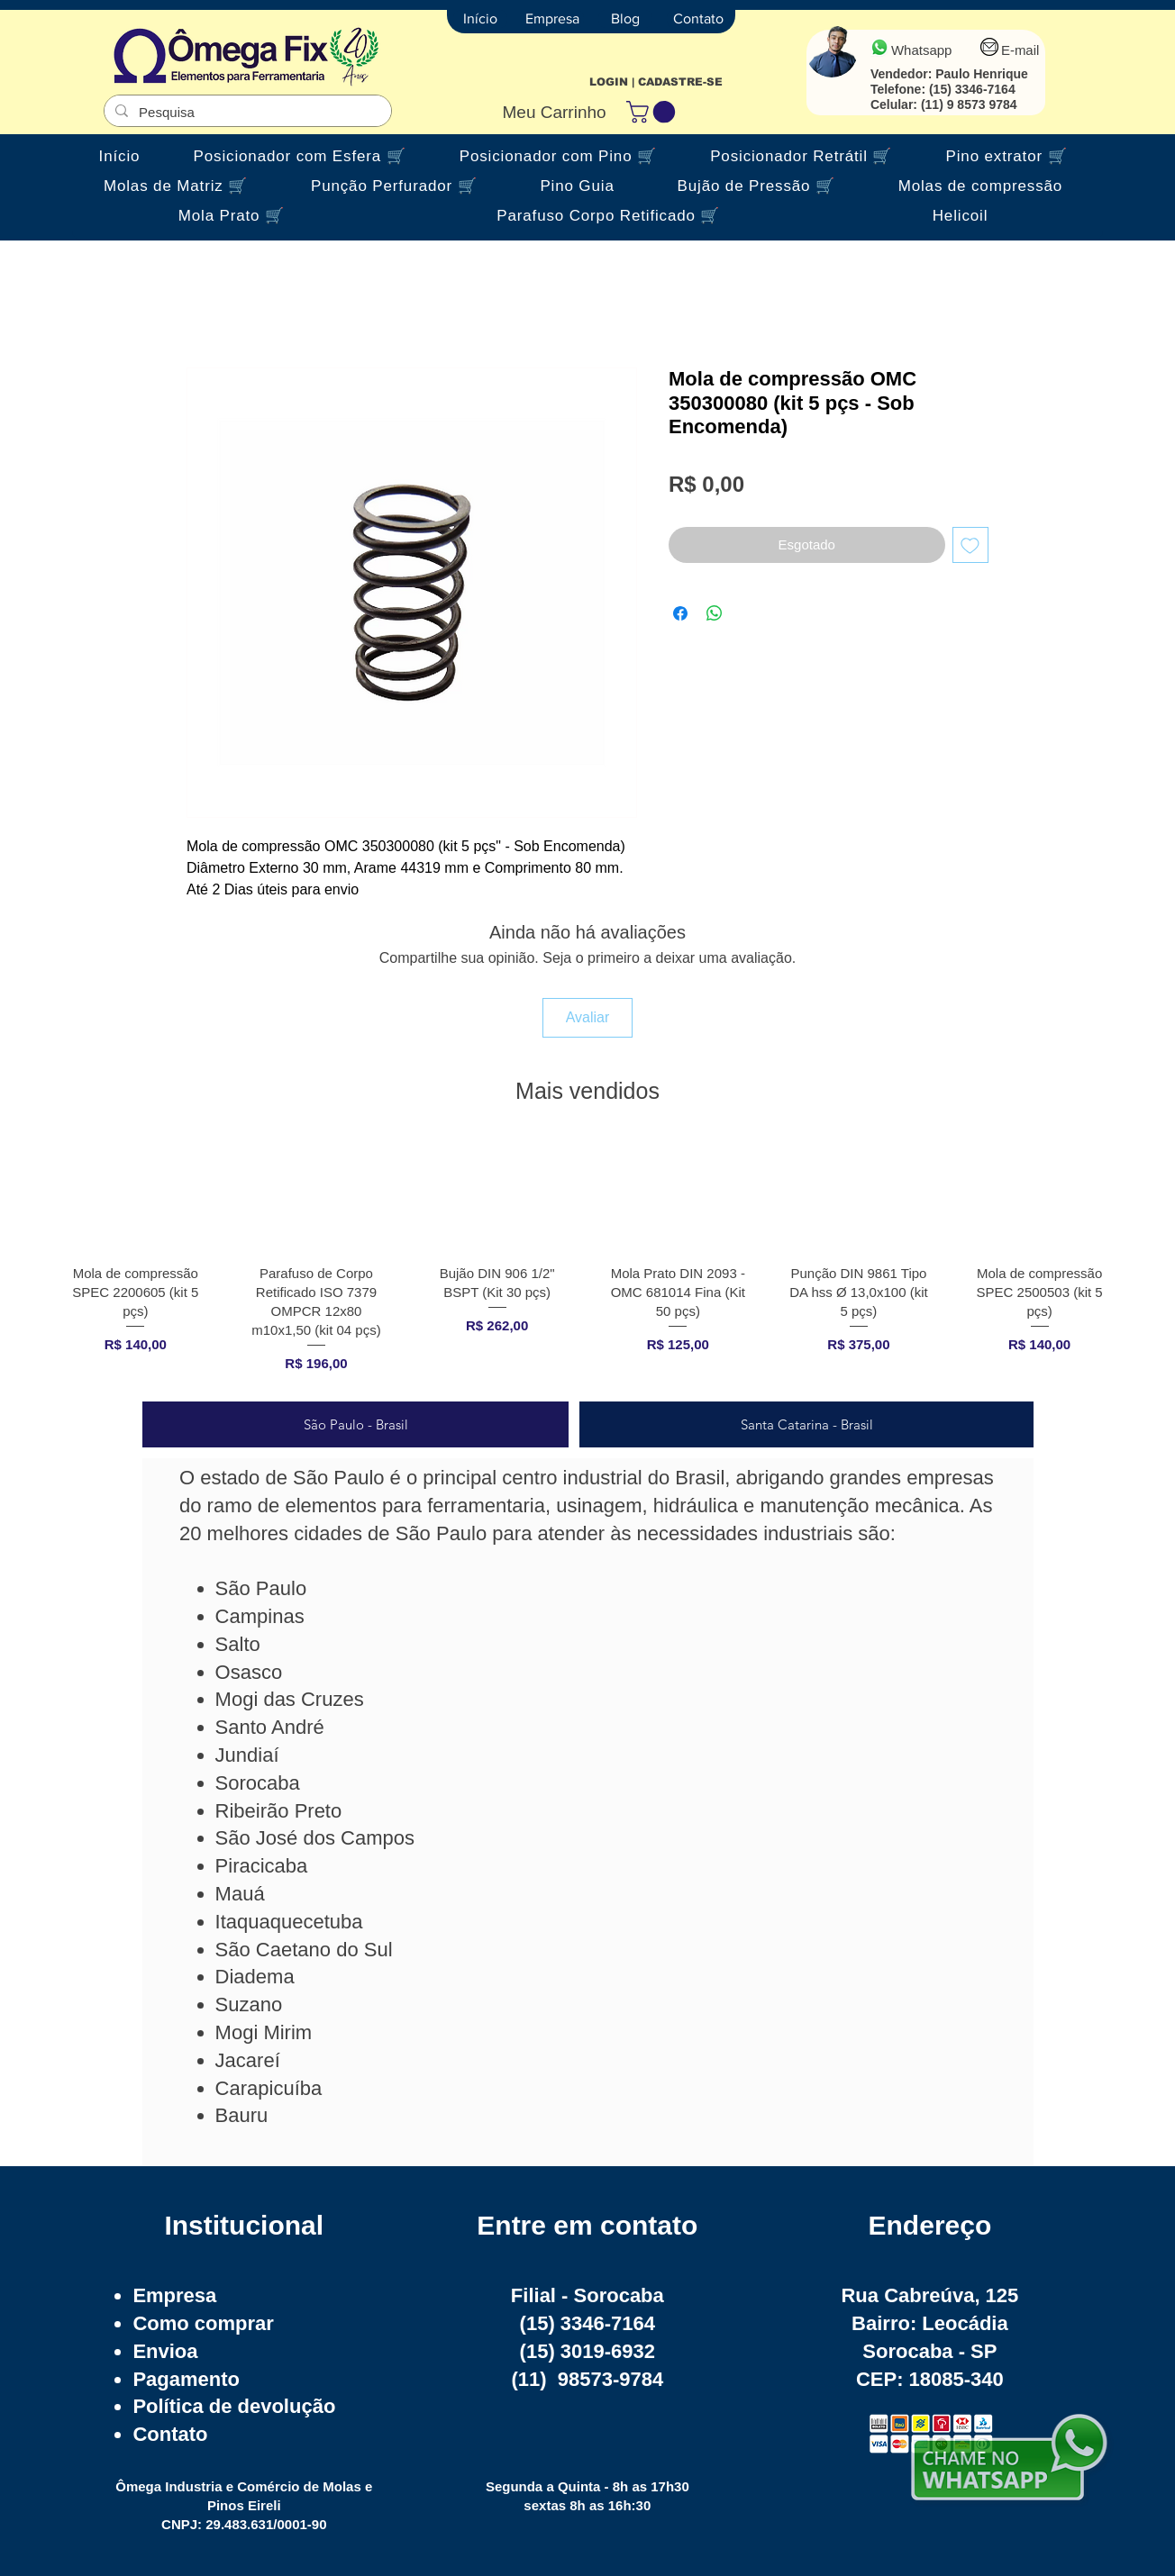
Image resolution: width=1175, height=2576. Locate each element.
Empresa (174, 2295)
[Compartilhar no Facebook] (680, 613)
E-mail (1020, 50)
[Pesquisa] (246, 112)
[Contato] (698, 19)
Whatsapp (921, 50)
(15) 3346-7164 (972, 89)
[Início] (480, 19)
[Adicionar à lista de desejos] (970, 545)
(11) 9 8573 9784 (969, 104)
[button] (653, 111)
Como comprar (202, 2323)
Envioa (164, 2351)
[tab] (355, 1424)
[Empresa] (552, 19)
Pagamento (186, 2379)
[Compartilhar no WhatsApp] (714, 613)
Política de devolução (233, 2406)
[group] (587, 1262)
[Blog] (625, 19)
